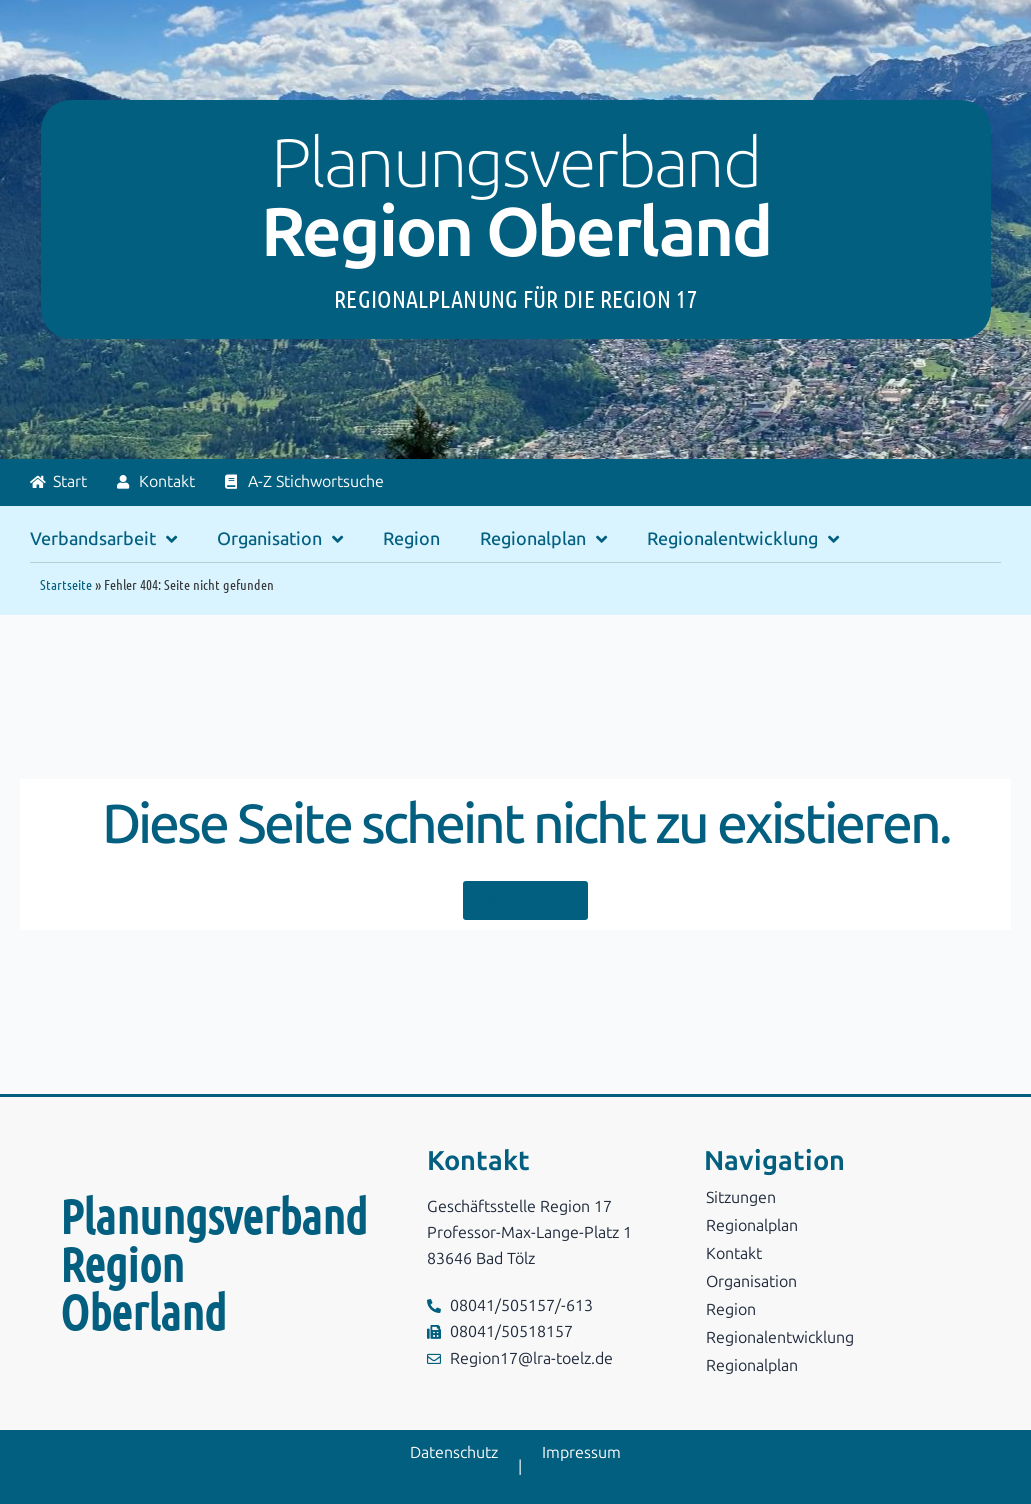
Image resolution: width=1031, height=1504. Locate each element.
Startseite (66, 584)
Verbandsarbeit (103, 539)
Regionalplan (543, 539)
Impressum (581, 1452)
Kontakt (734, 1253)
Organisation (280, 539)
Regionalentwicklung (743, 539)
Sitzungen (741, 1197)
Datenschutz (454, 1452)
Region (411, 539)
